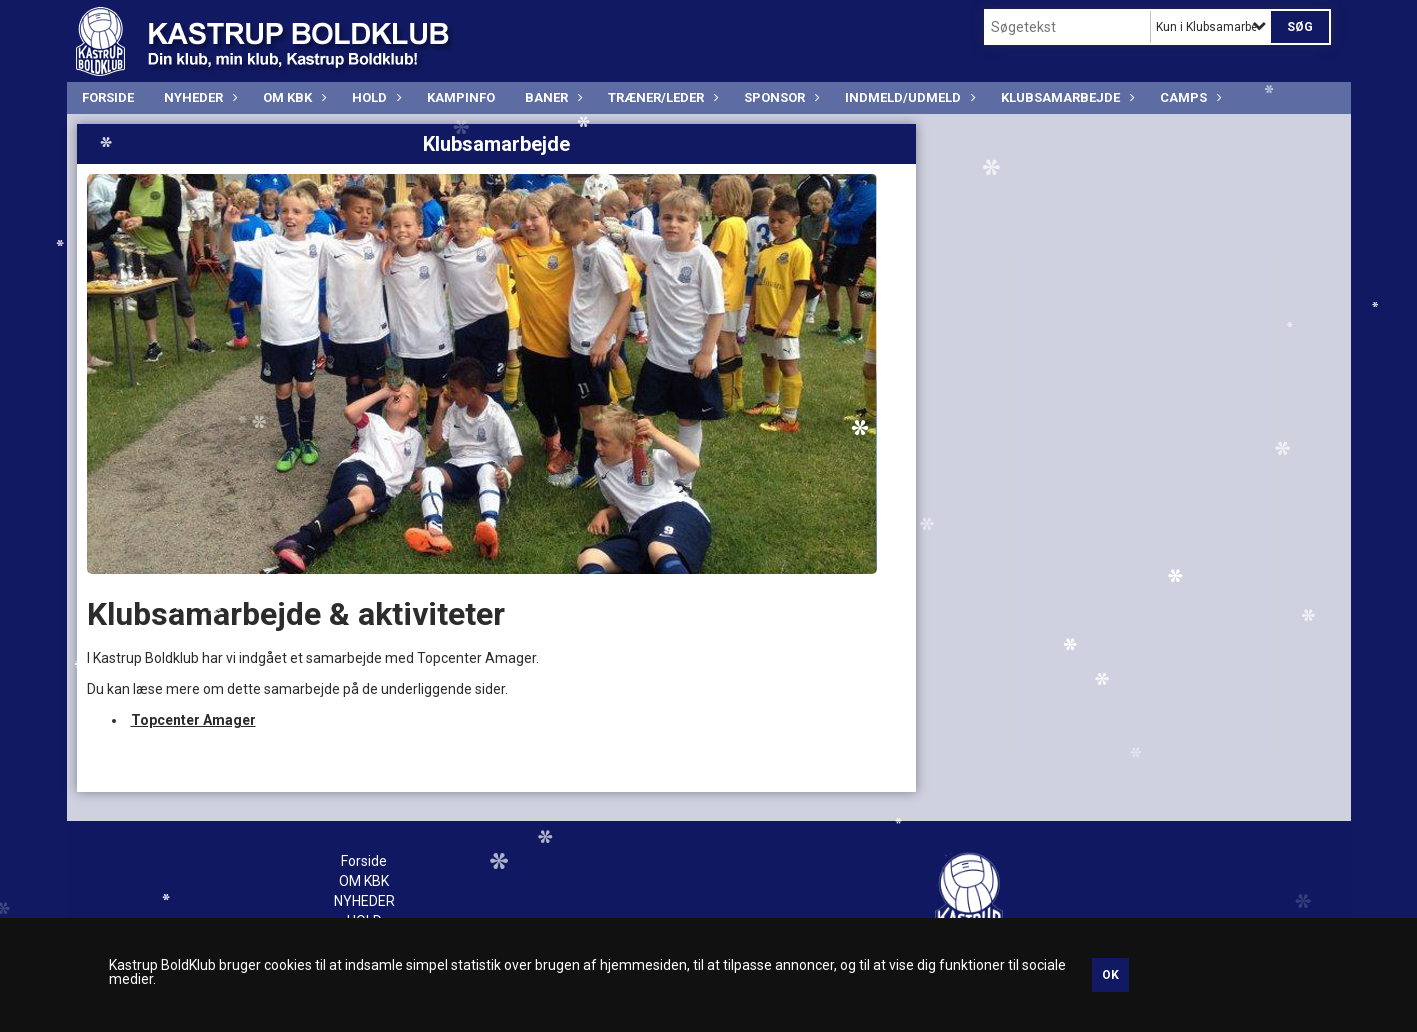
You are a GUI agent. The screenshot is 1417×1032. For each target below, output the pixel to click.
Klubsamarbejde (1065, 97)
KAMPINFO (461, 97)
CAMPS (1188, 97)
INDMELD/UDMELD (908, 97)
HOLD (374, 97)
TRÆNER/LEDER (661, 97)
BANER (551, 97)
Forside (108, 97)
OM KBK (292, 97)
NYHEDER (198, 97)
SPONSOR (779, 97)
